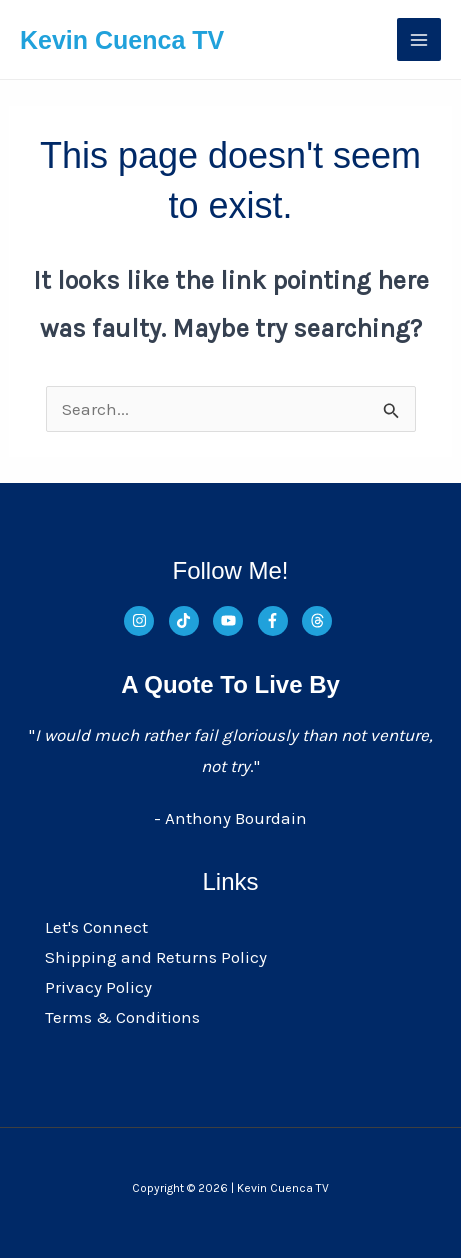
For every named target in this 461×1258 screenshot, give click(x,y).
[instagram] (144, 621)
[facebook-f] (278, 621)
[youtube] (233, 621)
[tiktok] (189, 621)
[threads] (319, 621)
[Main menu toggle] (419, 40)
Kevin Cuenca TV (122, 40)
